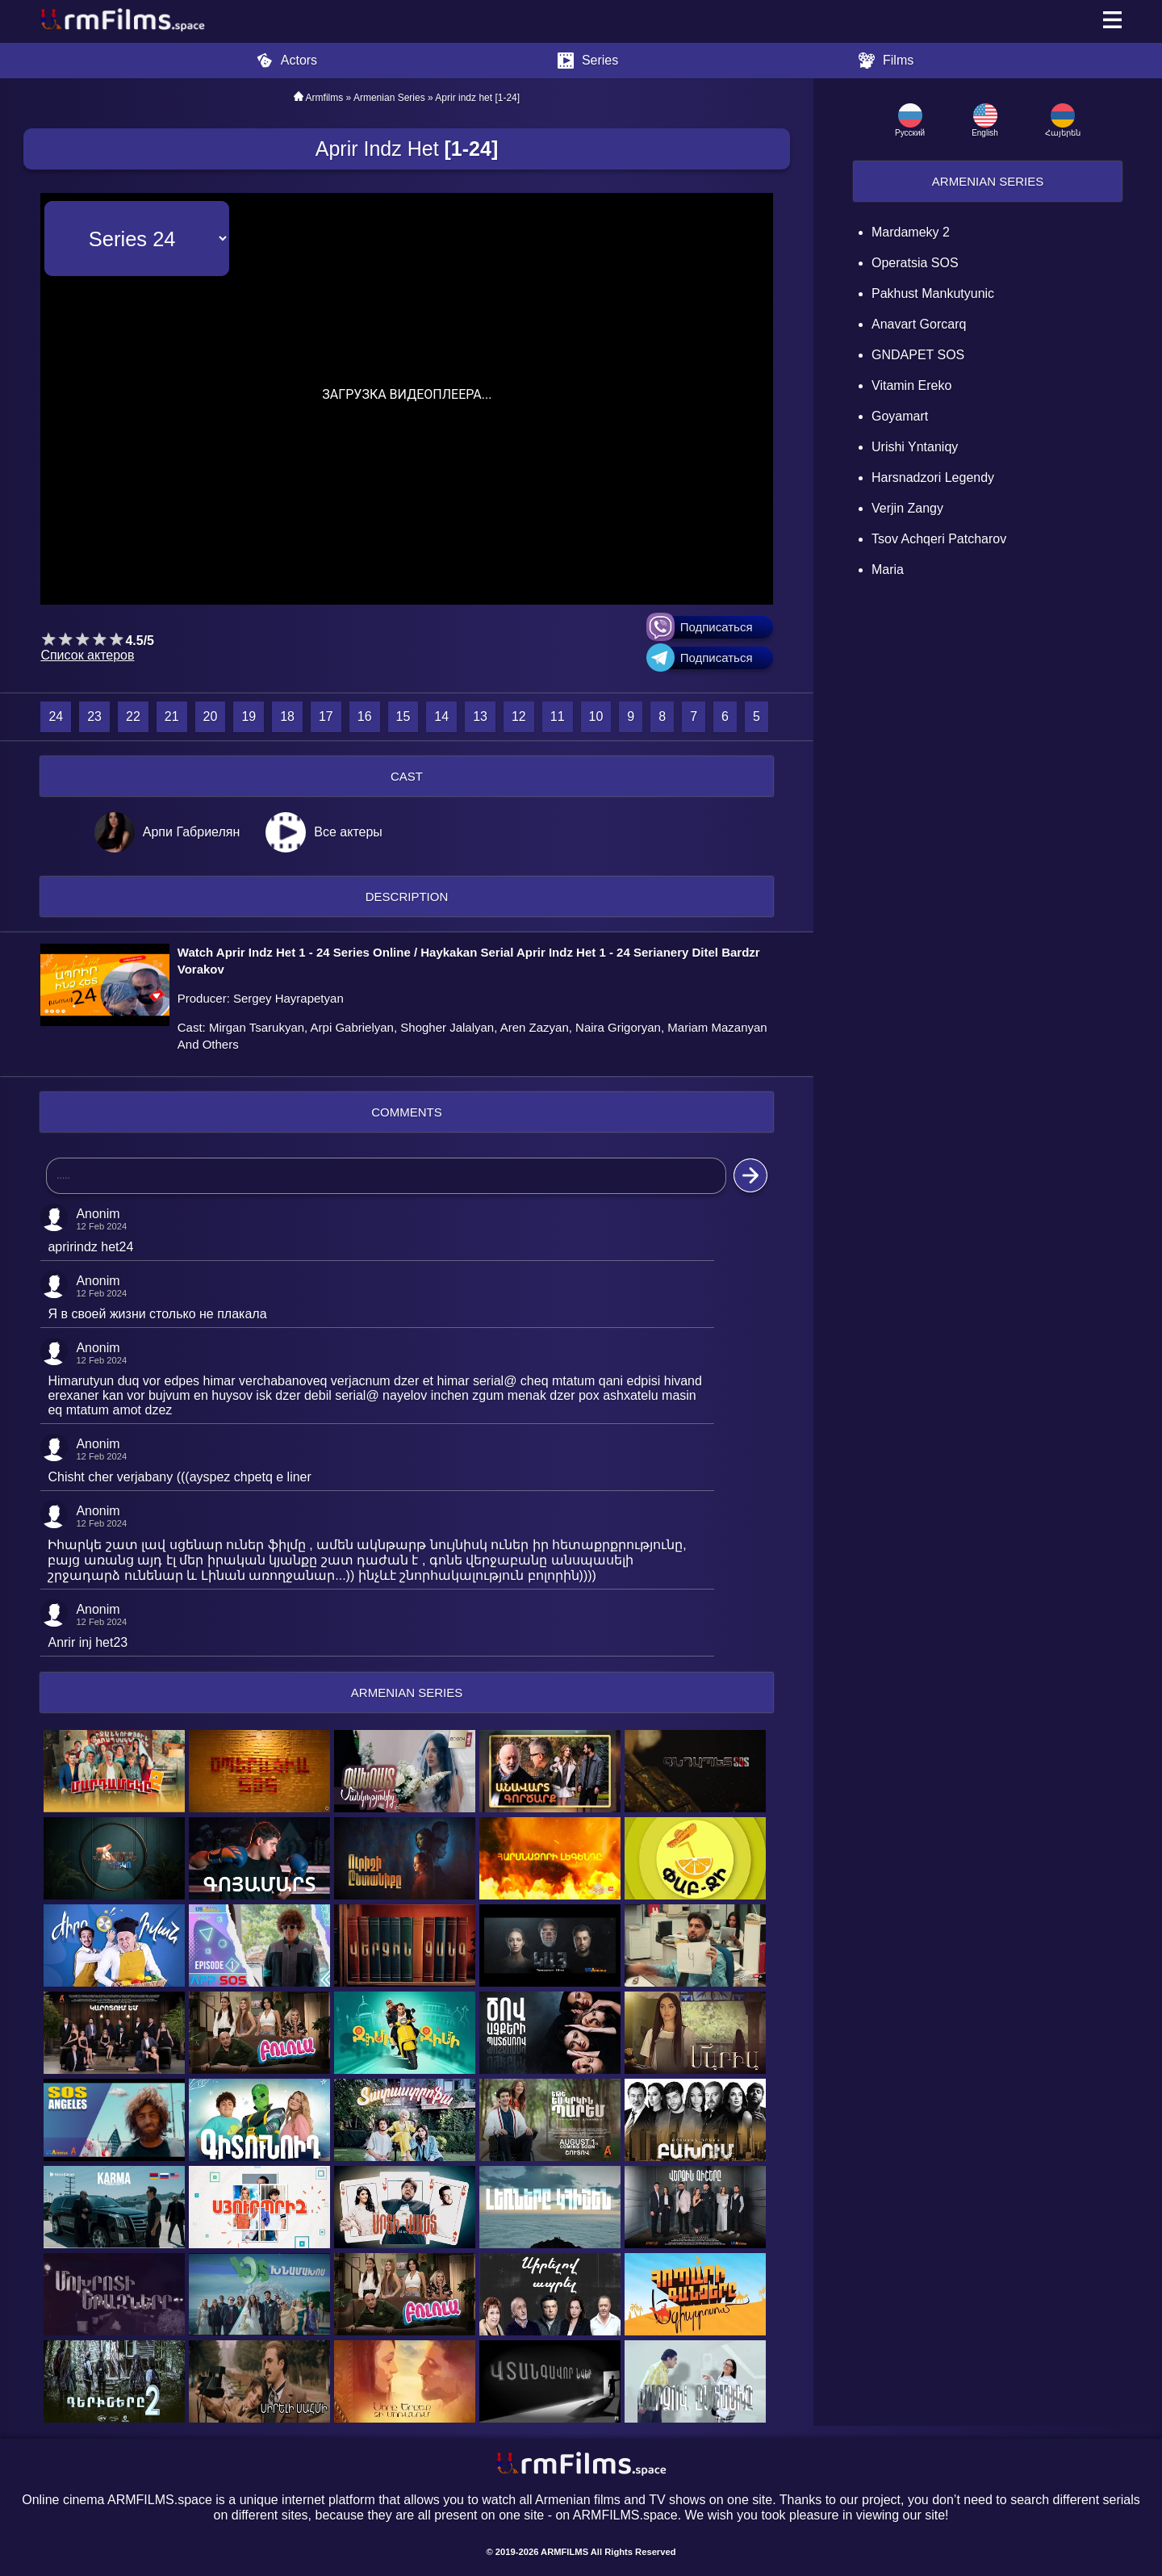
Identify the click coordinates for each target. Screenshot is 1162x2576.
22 (133, 716)
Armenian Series (987, 181)
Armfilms (325, 97)
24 (55, 716)
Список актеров (87, 655)
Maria (888, 569)
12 (519, 716)
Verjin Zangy (907, 508)
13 (480, 716)
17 (326, 716)
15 (403, 716)
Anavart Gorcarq (919, 324)
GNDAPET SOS (918, 355)
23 (94, 716)
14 (441, 716)
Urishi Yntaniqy (915, 447)
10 (596, 716)
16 (364, 716)
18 (287, 716)
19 (248, 716)
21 (172, 716)
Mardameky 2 (911, 232)
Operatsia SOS (915, 263)
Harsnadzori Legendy (933, 477)
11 (557, 716)
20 (210, 716)
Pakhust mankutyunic (933, 293)
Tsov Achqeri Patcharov (939, 539)
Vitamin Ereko (911, 385)
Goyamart (900, 416)
